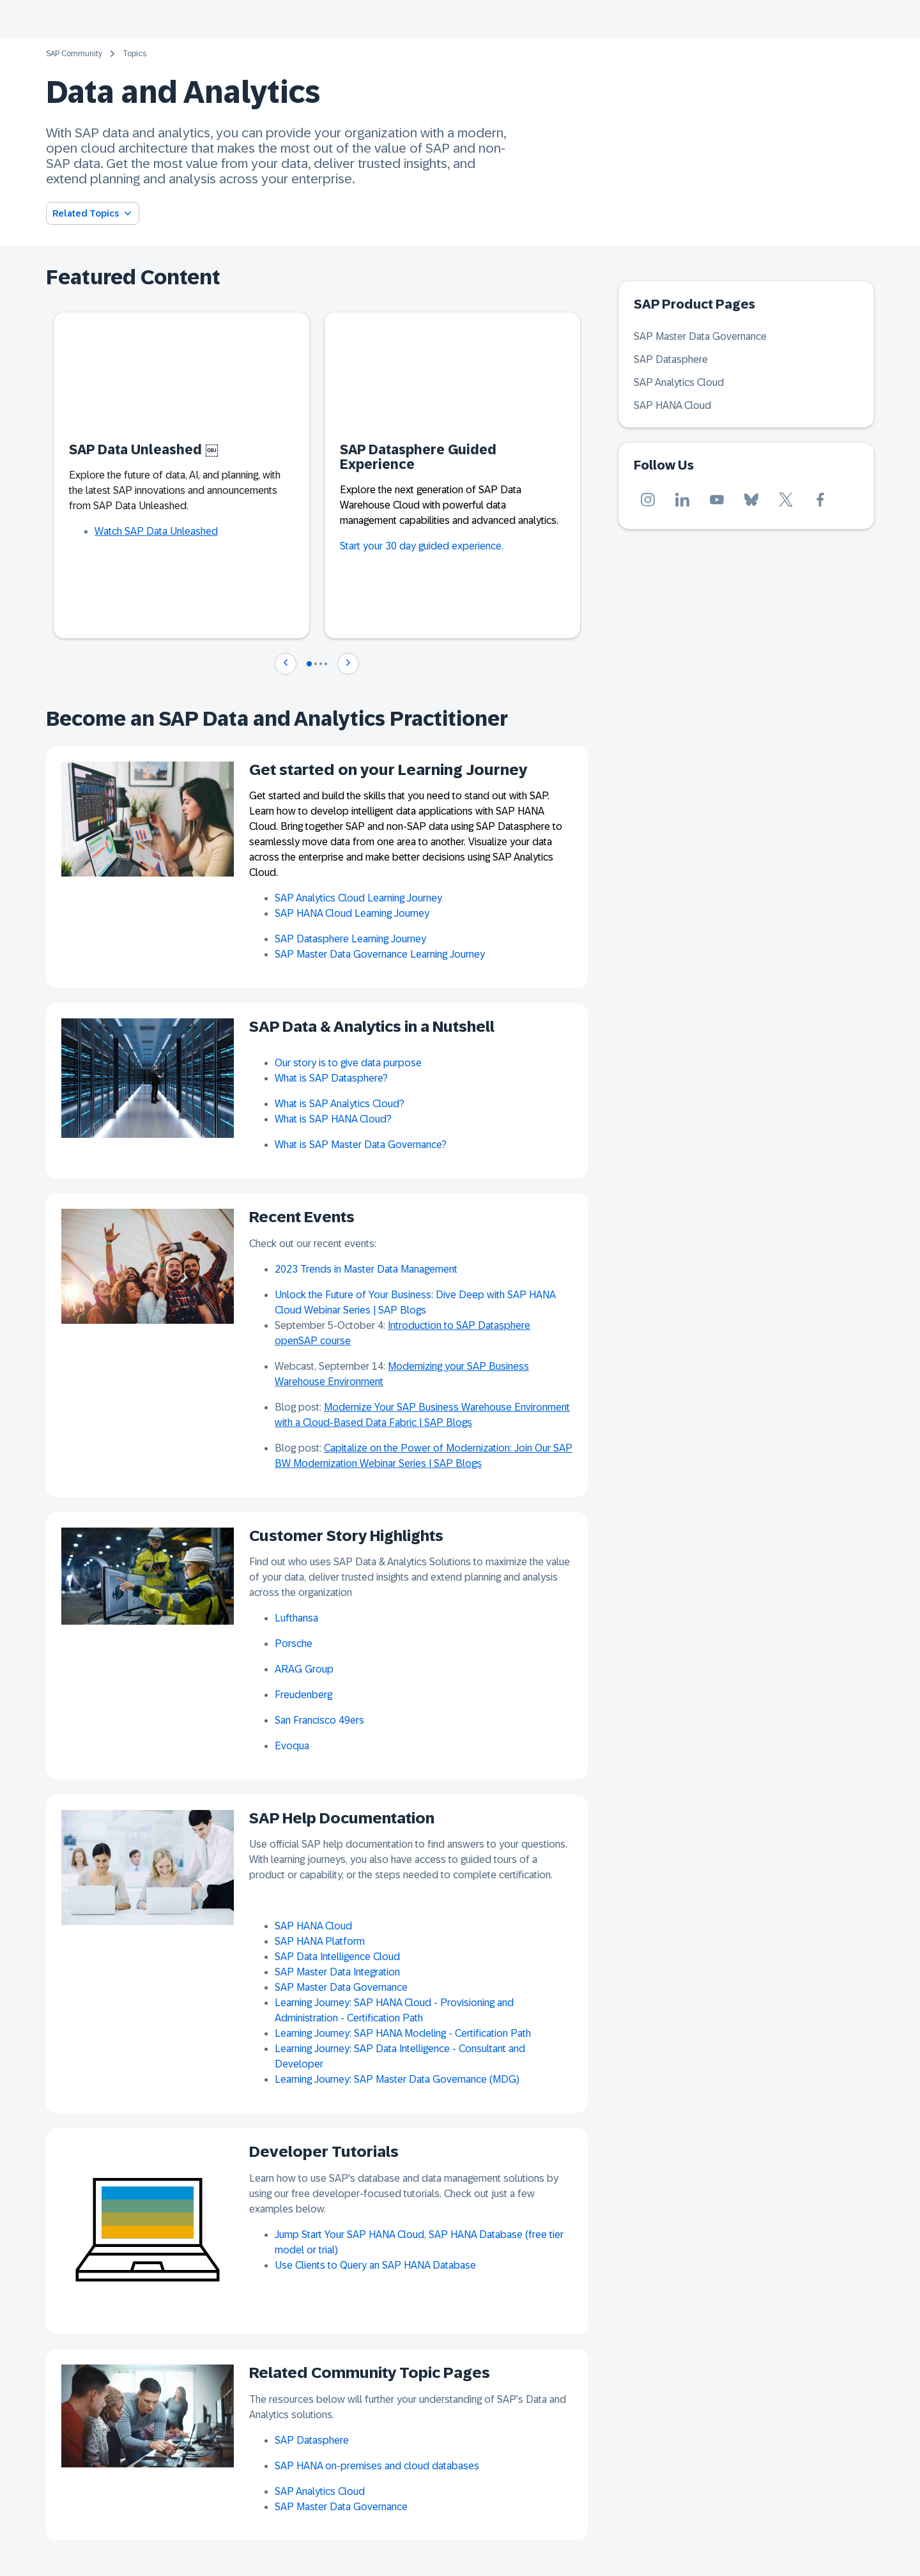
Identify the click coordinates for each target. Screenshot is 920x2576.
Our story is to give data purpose (348, 1062)
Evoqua (292, 1745)
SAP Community (74, 53)
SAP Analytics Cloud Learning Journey (358, 898)
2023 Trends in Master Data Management (366, 1269)
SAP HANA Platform (320, 1941)
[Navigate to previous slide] (285, 664)
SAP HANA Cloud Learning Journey (352, 913)
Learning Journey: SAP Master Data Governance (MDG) (397, 2079)
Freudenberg (303, 1694)
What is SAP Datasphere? (331, 1078)
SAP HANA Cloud (313, 1925)
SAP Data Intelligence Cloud (337, 1956)
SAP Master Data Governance (341, 1987)
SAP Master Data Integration (337, 1971)
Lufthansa (296, 1618)
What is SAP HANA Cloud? (333, 1119)
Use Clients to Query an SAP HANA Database (375, 2265)
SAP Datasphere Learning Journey (350, 938)
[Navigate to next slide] (348, 664)
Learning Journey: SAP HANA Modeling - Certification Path (403, 2033)
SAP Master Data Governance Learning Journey (380, 954)
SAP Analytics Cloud (320, 2491)
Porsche (293, 1643)
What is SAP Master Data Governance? (361, 1144)
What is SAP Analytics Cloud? (339, 1103)
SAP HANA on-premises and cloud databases (377, 2465)
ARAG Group (304, 1669)
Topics (134, 53)
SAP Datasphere (312, 2440)
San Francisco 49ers (319, 1720)
